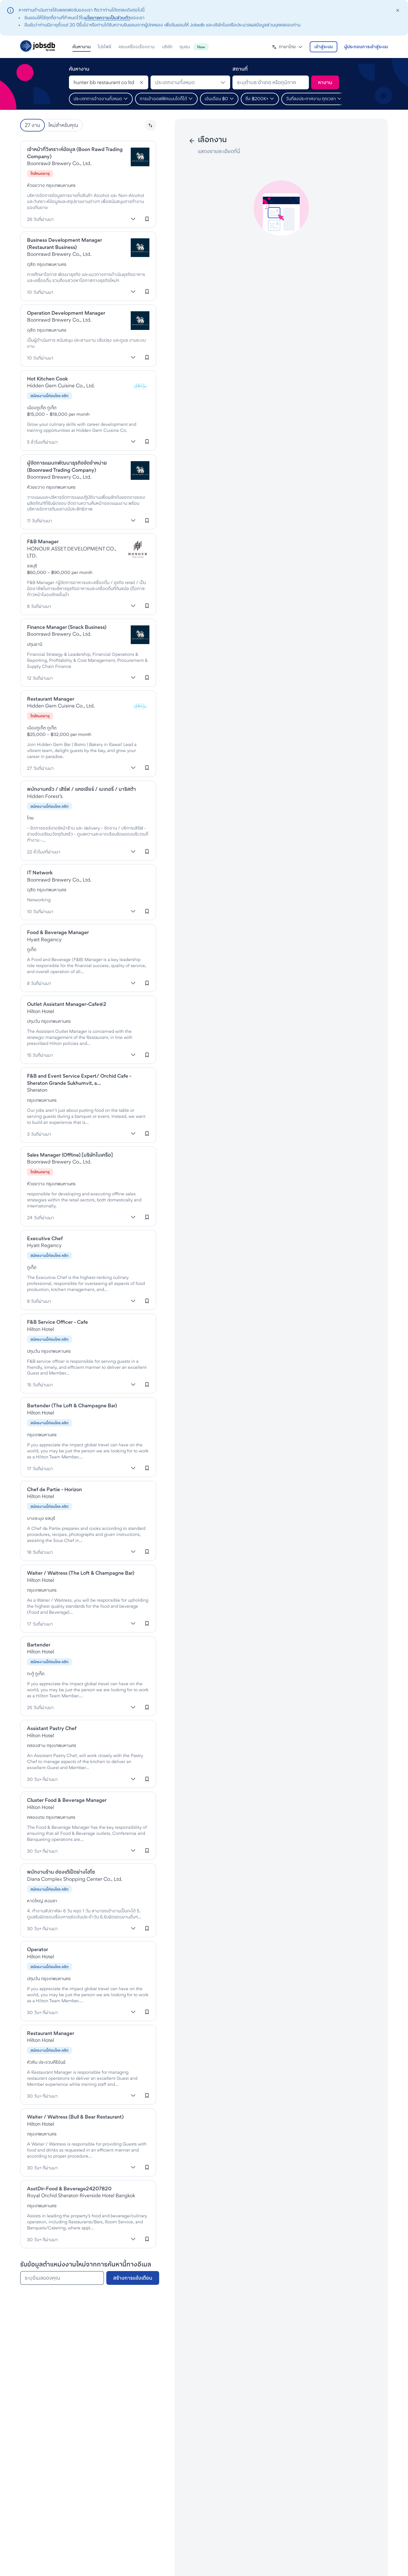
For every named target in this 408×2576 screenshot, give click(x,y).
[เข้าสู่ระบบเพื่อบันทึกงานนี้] (147, 219)
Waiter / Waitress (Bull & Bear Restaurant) (75, 2117)
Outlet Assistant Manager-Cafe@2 (66, 1004)
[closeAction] (397, 10)
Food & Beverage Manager (58, 932)
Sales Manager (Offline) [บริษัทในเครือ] (70, 1155)
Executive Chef (45, 1238)
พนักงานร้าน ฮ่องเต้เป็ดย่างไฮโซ (61, 1872)
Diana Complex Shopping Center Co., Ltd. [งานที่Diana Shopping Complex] (74, 1879)
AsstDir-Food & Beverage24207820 (69, 2188)
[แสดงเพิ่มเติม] (133, 219)
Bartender (38, 1645)
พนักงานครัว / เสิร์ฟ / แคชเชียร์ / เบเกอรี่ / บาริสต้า (81, 789)
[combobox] (108, 82)
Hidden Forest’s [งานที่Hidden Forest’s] (45, 796)
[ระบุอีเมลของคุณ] (62, 2278)
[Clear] (141, 82)
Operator (37, 1949)
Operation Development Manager (66, 313)
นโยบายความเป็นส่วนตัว (107, 17)
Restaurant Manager (50, 699)
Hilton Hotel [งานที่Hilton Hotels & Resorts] (40, 1011)
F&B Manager (43, 541)
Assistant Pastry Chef (51, 1728)
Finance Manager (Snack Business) (66, 627)
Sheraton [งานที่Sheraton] (37, 1090)
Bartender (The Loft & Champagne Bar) (72, 1405)
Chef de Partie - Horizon (54, 1489)
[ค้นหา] (325, 82)
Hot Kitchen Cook (47, 379)
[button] (287, 47)
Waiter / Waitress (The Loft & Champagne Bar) (80, 1573)
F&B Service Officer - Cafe (57, 1322)
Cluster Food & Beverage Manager (67, 1800)
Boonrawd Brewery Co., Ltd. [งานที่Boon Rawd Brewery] (59, 163)
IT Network (40, 872)
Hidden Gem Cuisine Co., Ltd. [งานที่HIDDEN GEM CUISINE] (61, 385)
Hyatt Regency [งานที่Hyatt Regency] (44, 939)
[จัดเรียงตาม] (150, 125)
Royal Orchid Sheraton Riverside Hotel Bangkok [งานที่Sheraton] (81, 2195)
